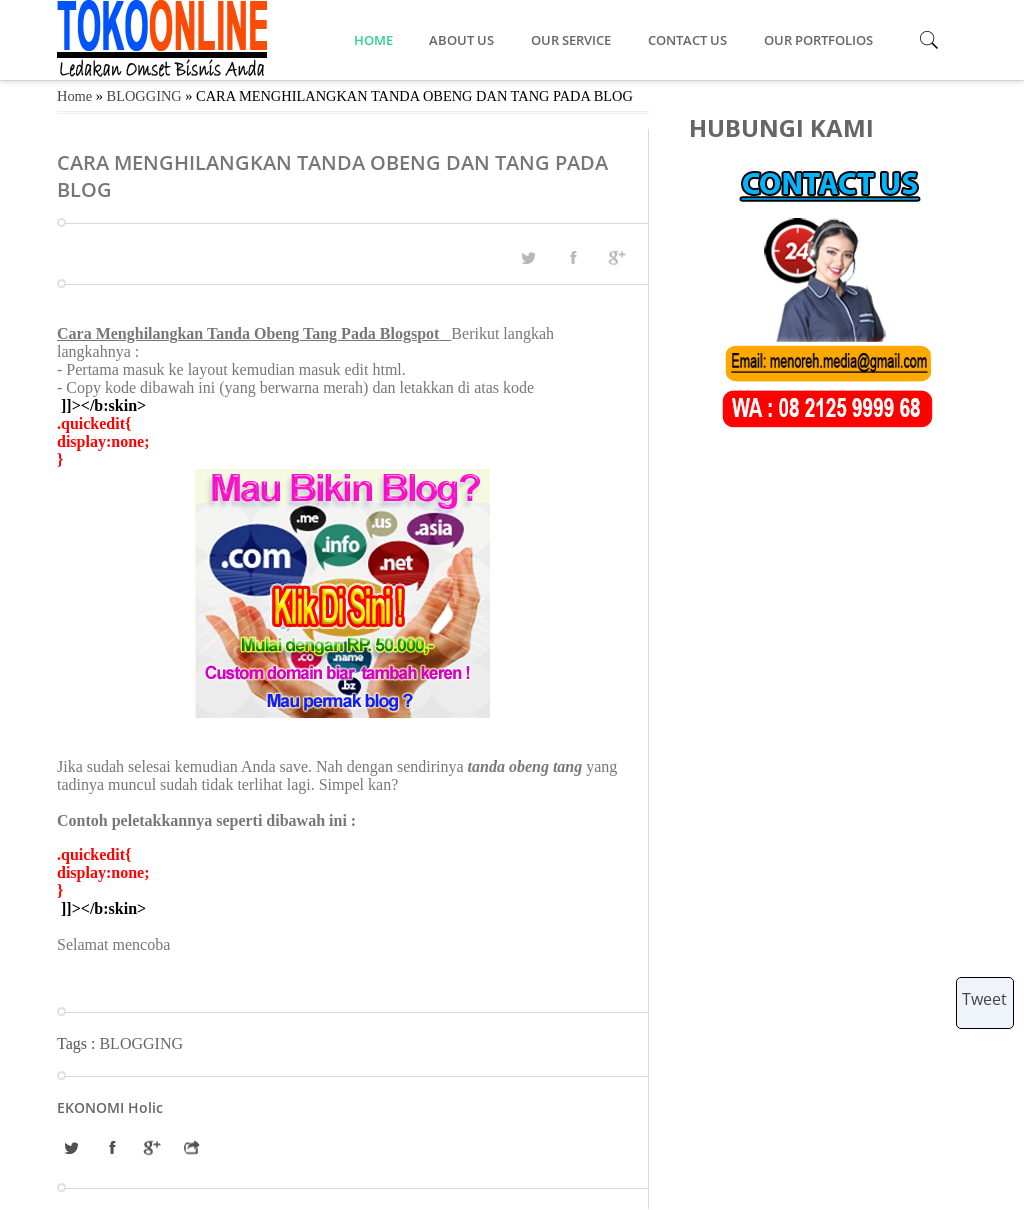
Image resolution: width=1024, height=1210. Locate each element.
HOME (373, 40)
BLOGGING (144, 96)
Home (74, 96)
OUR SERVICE (572, 40)
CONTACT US (689, 40)
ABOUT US (463, 40)
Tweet (984, 999)
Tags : (78, 1043)
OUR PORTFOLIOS (818, 40)
